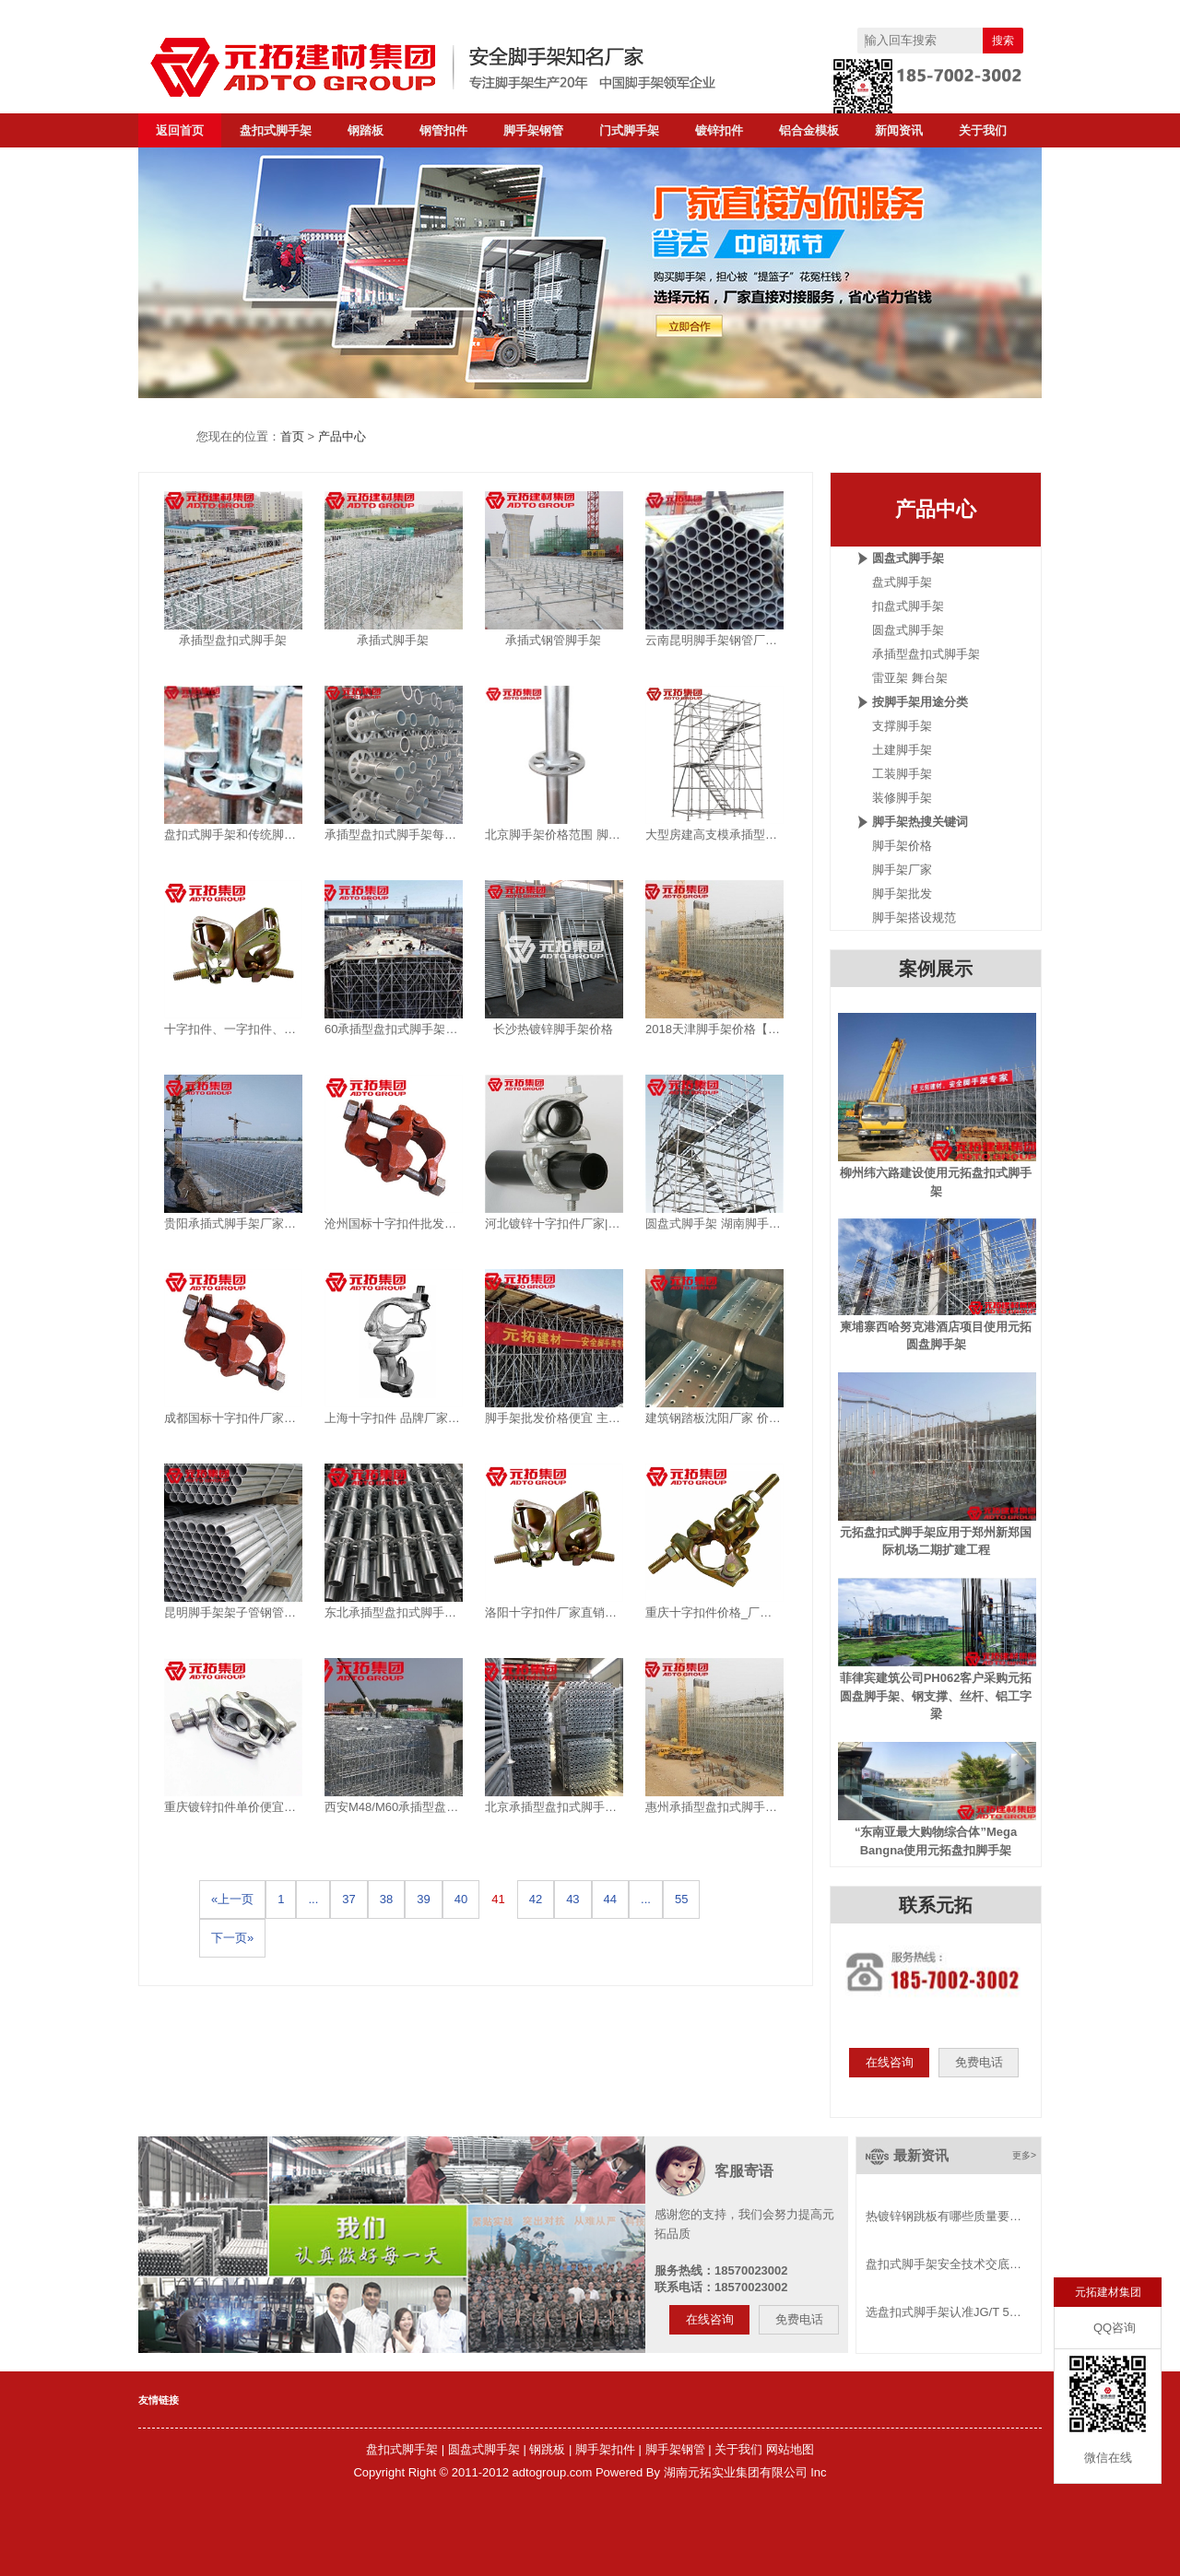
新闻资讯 (899, 130)
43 (572, 1899)
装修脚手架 (902, 798)
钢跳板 (547, 2449)
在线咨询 (890, 2062)
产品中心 (342, 436)
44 (610, 1899)
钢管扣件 (443, 130)
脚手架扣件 (605, 2449)
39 (423, 1899)
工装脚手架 (902, 774)
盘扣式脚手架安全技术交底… (943, 2264)
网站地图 (790, 2449)
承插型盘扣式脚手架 (926, 654)
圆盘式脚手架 (908, 630)
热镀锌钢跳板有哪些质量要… (943, 2216)
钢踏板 (366, 130)
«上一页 (232, 1899)
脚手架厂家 (902, 869)
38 (386, 1899)
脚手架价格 (902, 846)
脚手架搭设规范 (914, 917)
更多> (1024, 2155)
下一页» (232, 1938)
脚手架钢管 (533, 130)
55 (681, 1899)
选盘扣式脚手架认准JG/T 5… (943, 2312)
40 (460, 1899)
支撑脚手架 (902, 726)
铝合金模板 (809, 130)
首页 (292, 436)
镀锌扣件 (719, 130)
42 (535, 1899)
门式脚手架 (629, 130)
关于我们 (983, 130)
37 (348, 1899)
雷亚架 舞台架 (910, 678)
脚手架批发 (902, 893)
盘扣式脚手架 (276, 130)
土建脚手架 (902, 750)
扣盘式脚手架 (908, 606)
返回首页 (180, 130)
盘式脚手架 (902, 582)
